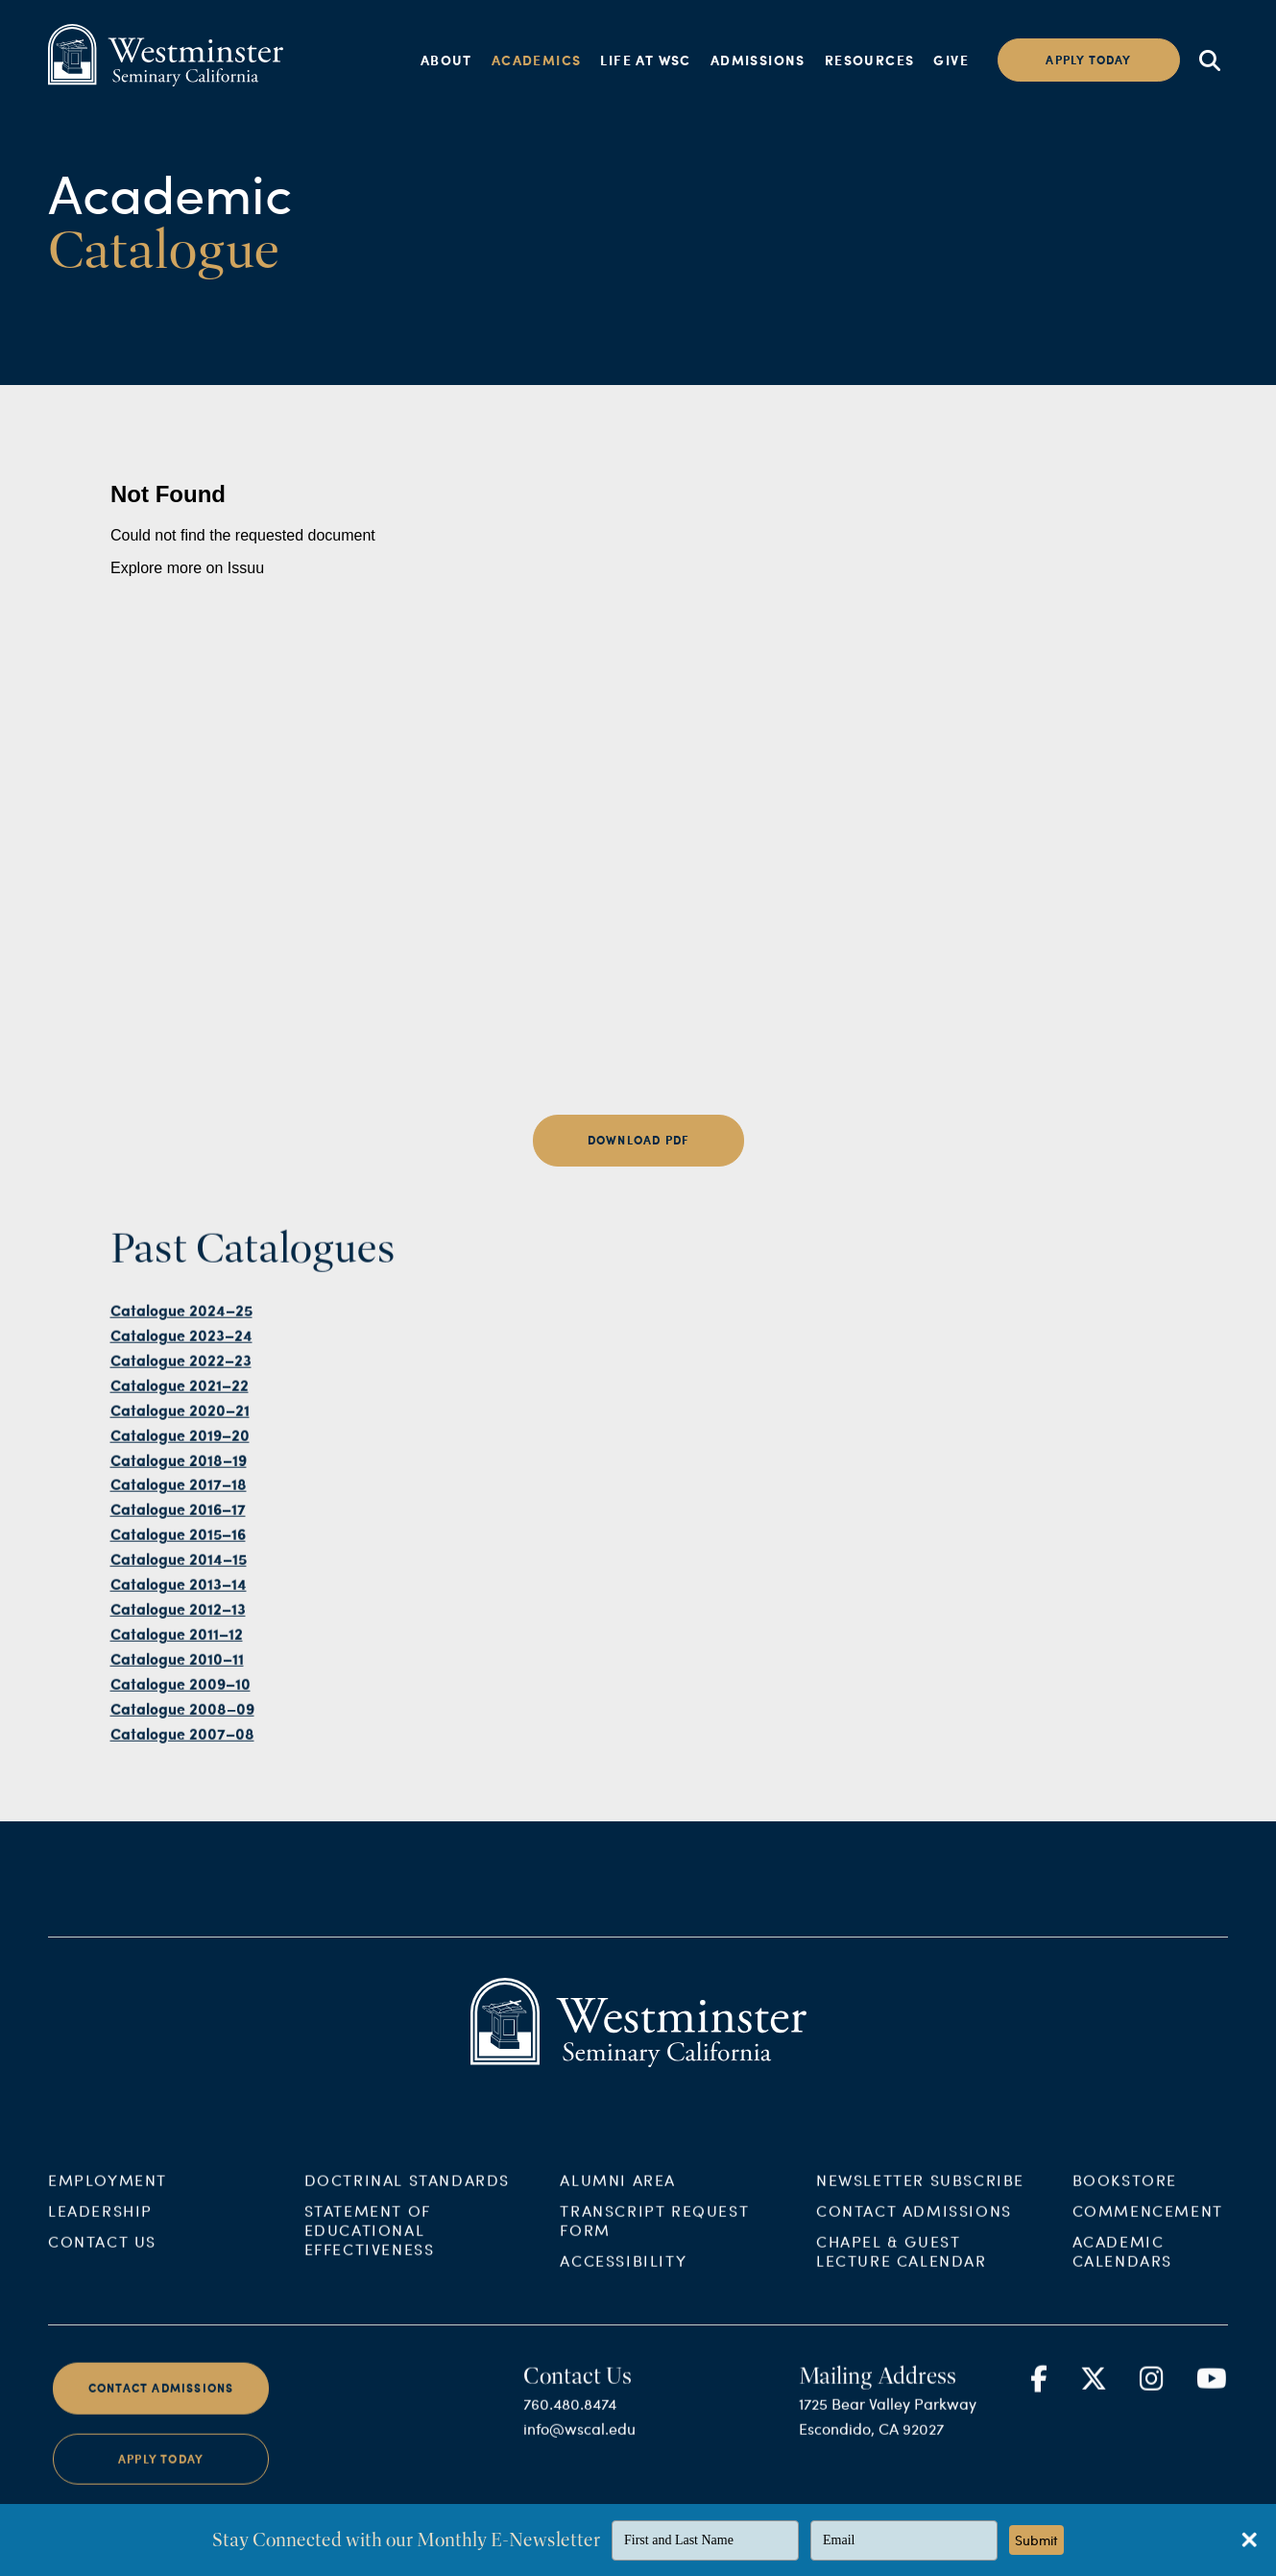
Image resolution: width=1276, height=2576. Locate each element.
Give (951, 59)
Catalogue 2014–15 (178, 1592)
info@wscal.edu (579, 2462)
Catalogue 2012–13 (178, 1642)
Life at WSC (645, 59)
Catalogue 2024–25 (181, 1344)
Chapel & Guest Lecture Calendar (901, 2284)
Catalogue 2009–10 (180, 1717)
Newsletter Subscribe (920, 2213)
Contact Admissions (914, 2244)
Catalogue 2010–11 (177, 1692)
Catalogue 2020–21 (180, 1443)
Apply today (1088, 60)
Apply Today (161, 2492)
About (446, 59)
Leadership (100, 2244)
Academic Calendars (1122, 2284)
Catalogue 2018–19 (178, 1492)
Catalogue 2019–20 (180, 1468)
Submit (1036, 2540)
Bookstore (1124, 2213)
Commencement (1147, 2244)
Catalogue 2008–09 (182, 1741)
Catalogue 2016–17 (178, 1542)
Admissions (758, 59)
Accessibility (623, 2294)
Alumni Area (618, 2213)
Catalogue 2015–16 (178, 1567)
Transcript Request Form (654, 2254)
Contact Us (102, 2275)
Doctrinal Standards (407, 2213)
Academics (537, 59)
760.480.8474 (569, 2437)
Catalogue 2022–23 (181, 1394)
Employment (107, 2213)
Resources (870, 59)
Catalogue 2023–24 (181, 1369)
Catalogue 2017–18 (178, 1517)
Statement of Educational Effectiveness (369, 2263)
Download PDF (638, 1140)
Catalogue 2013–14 (178, 1617)
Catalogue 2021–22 (179, 1419)
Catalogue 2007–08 (182, 1766)
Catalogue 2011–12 (176, 1667)
